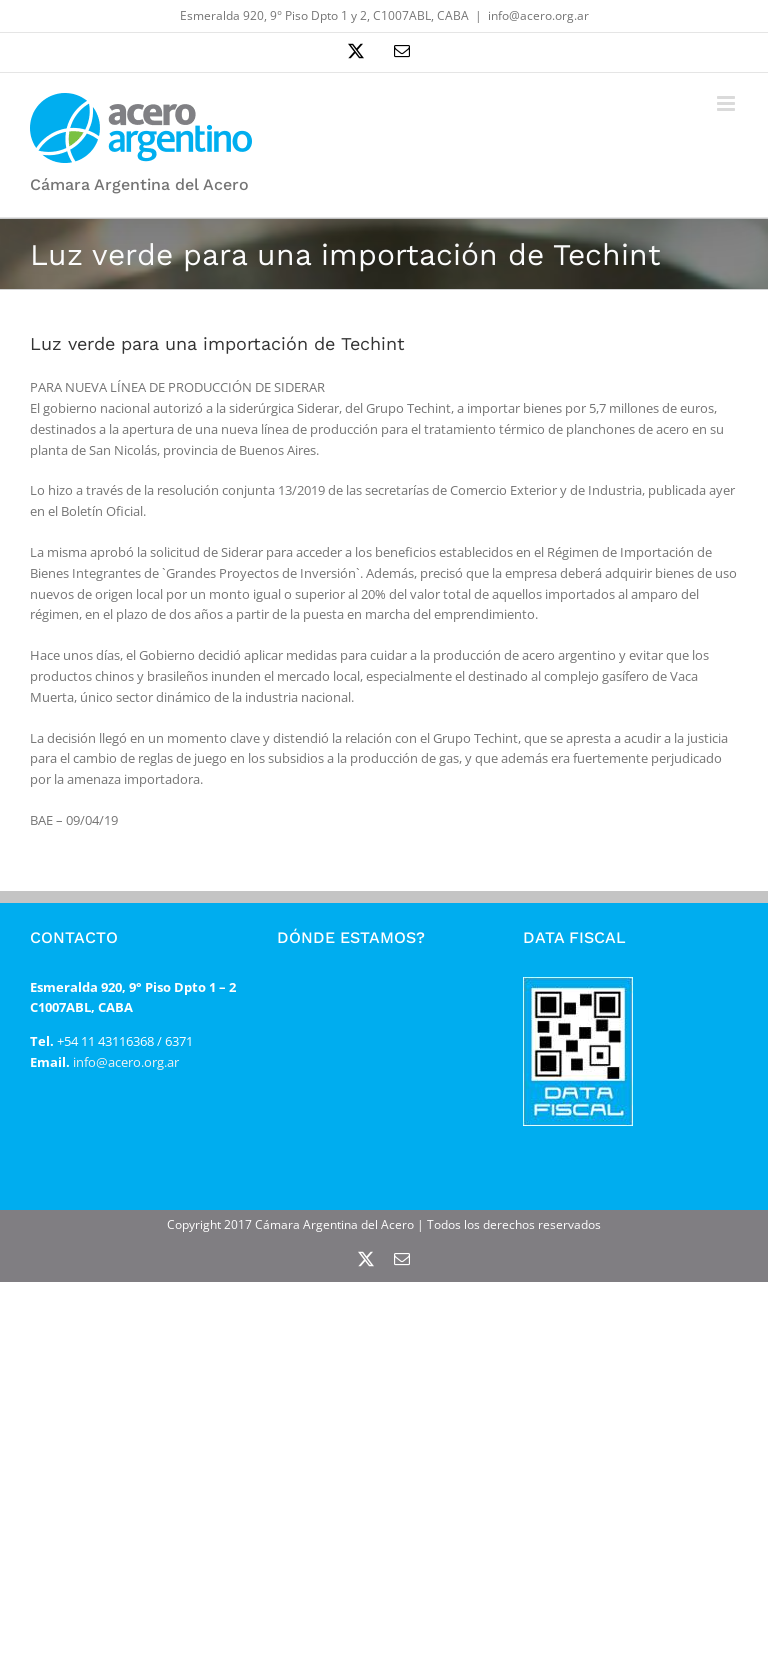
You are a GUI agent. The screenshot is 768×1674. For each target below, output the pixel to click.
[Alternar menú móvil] (727, 103)
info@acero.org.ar (538, 15)
